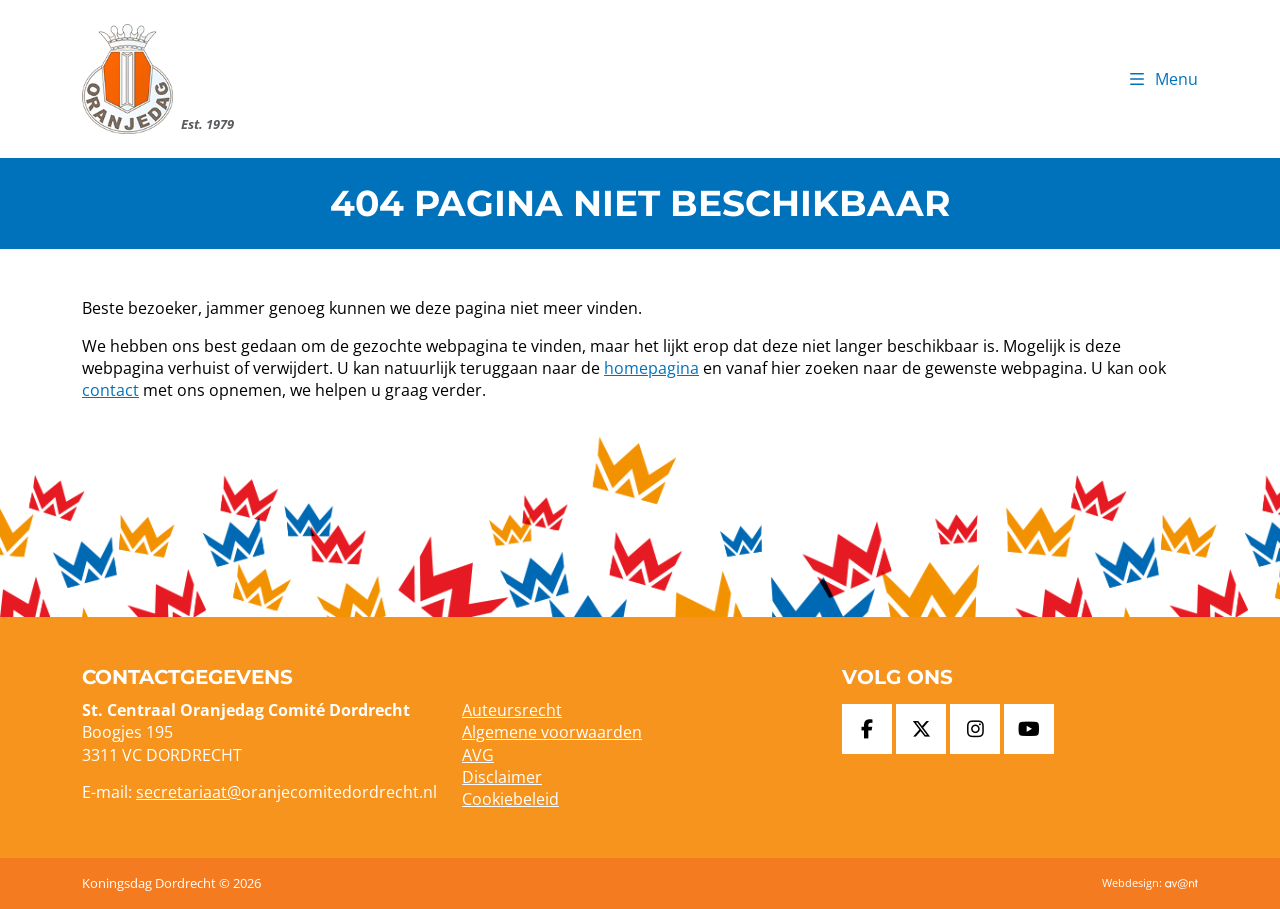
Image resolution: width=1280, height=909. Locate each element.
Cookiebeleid (510, 799)
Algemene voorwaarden (552, 732)
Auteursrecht (512, 710)
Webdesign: (1150, 882)
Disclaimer (502, 777)
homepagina (651, 368)
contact (110, 390)
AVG (478, 755)
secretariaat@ (188, 792)
